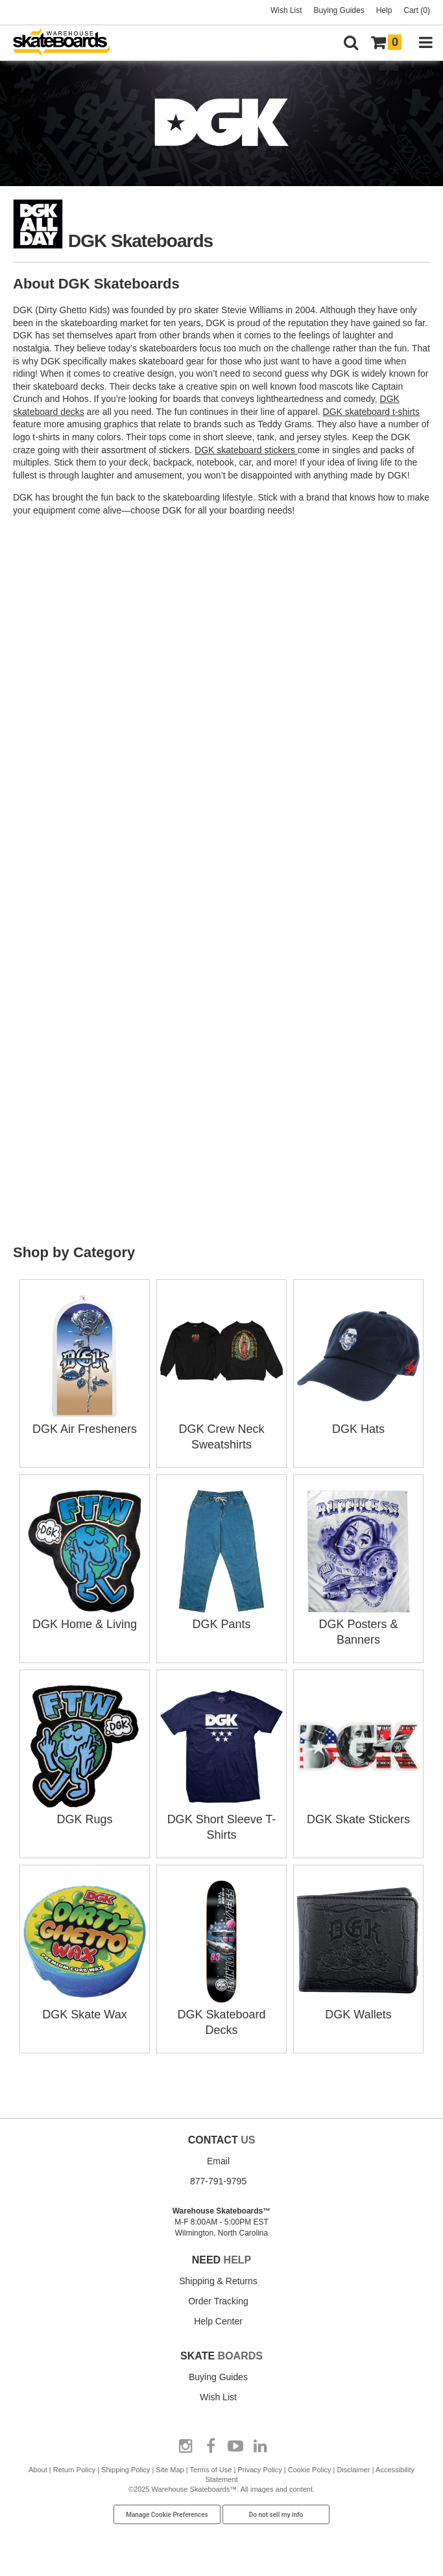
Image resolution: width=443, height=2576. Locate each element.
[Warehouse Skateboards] (68, 43)
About (38, 2470)
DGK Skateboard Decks (221, 2014)
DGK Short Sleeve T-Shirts (221, 1819)
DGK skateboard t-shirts (371, 412)
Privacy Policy (259, 2470)
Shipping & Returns (218, 2281)
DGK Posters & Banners (358, 1624)
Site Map (170, 2470)
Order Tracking (218, 2301)
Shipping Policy (125, 2470)
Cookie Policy (309, 2470)
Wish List (286, 10)
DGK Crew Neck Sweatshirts (221, 1429)
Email (218, 2161)
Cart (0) (416, 10)
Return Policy (74, 2470)
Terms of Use (211, 2470)
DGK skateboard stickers (246, 450)
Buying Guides (339, 10)
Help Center (218, 2321)
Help (384, 10)
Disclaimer (353, 2470)
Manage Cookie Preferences (167, 2514)
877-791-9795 (218, 2181)
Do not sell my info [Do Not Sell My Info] (276, 2514)
